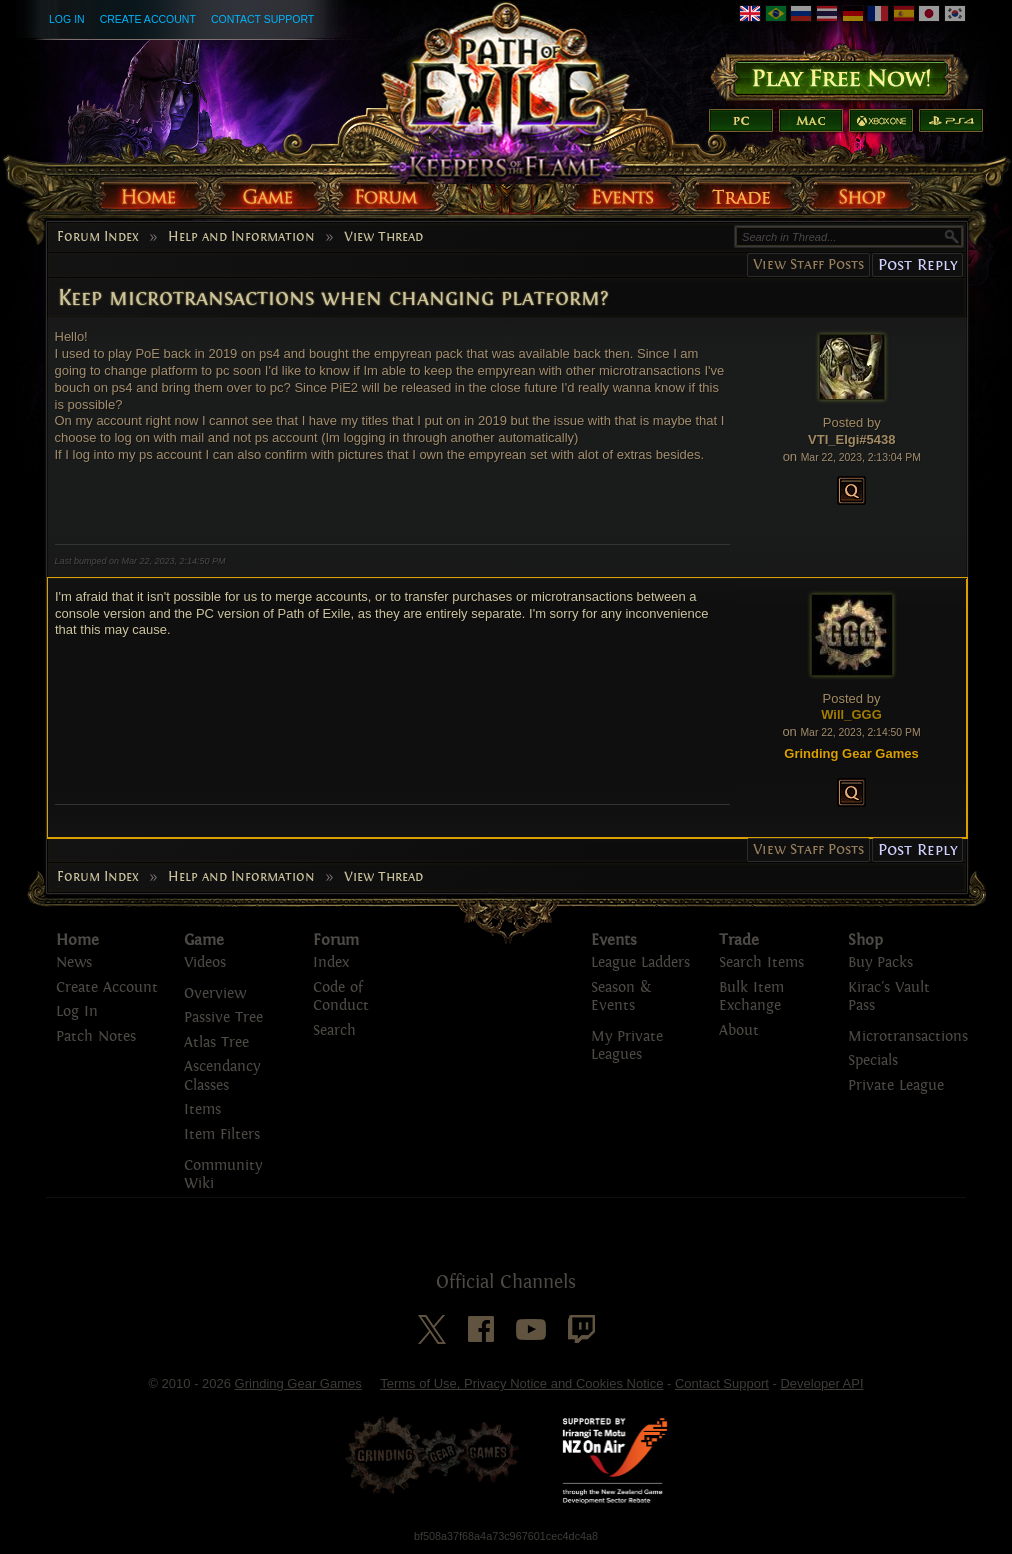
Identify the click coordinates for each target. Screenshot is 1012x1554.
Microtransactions (908, 1036)
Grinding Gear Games (298, 1383)
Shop (865, 940)
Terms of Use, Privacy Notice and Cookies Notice (521, 1383)
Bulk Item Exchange (751, 997)
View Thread (383, 237)
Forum (336, 940)
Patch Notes (96, 1036)
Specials (873, 1060)
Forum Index (98, 237)
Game (204, 940)
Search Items (761, 962)
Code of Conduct (341, 997)
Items (202, 1109)
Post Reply (917, 264)
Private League (896, 1085)
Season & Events (621, 997)
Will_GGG (851, 714)
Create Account (148, 19)
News (74, 962)
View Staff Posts (808, 264)
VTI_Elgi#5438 (851, 439)
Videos (205, 962)
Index (331, 962)
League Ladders (640, 962)
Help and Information (241, 237)
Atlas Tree (216, 1042)
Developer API (821, 1383)
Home (77, 940)
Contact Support (262, 19)
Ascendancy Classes (222, 1076)
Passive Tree (223, 1017)
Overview (215, 993)
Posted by (852, 422)
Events (614, 940)
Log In (67, 19)
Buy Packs (880, 962)
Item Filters (222, 1134)
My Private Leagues (627, 1046)
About (739, 1030)
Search (334, 1030)
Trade (739, 940)
